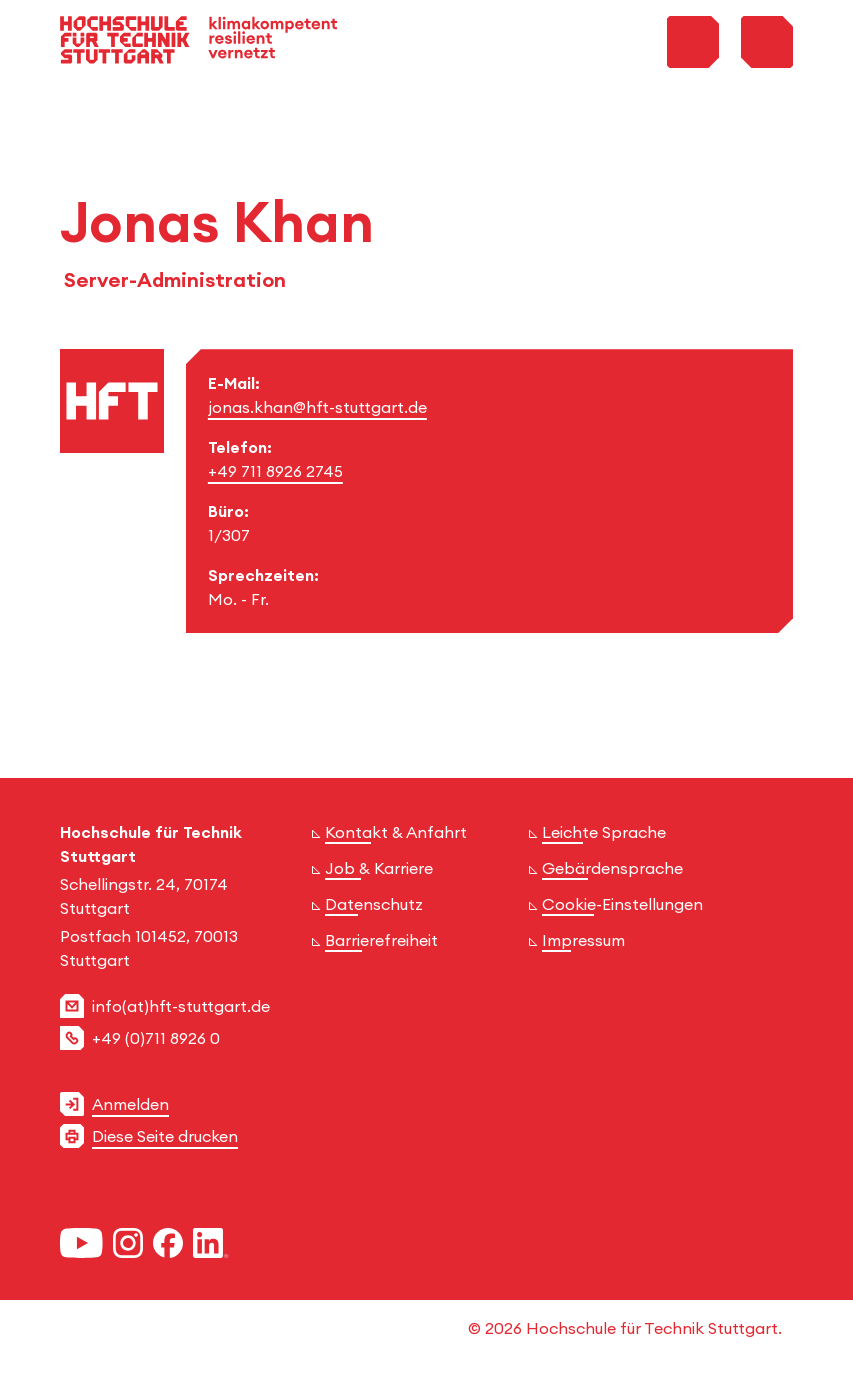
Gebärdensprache (612, 868)
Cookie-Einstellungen (622, 904)
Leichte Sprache (604, 832)
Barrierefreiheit (381, 940)
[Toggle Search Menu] (693, 42)
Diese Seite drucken (165, 1136)
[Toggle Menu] (767, 42)
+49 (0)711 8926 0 (156, 1038)
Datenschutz (374, 904)
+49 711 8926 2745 (275, 471)
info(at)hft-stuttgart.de (181, 1006)
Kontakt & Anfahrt (396, 832)
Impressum (583, 940)
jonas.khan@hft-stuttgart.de (317, 407)
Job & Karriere (379, 868)
